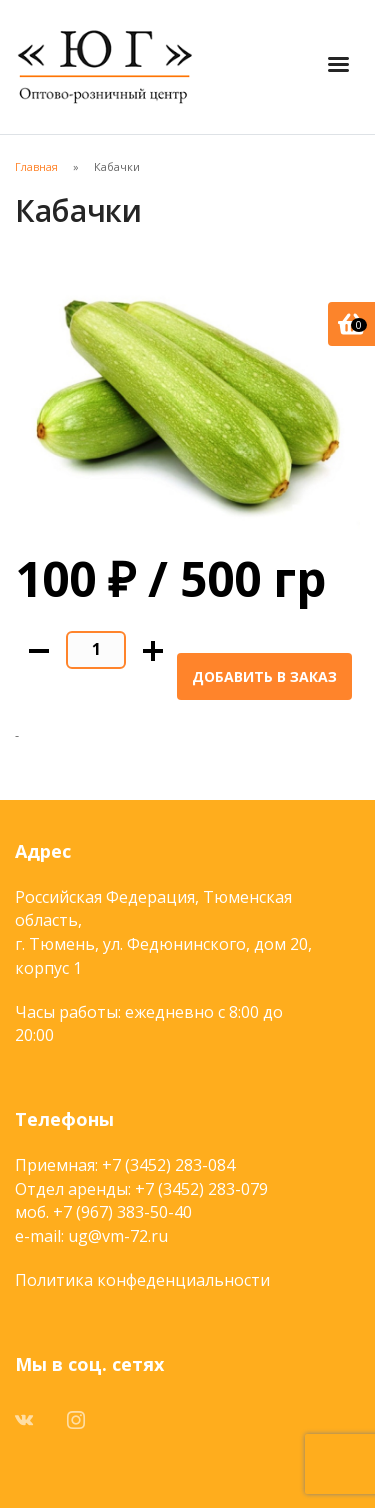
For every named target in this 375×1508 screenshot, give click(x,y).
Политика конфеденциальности (142, 1280)
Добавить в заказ (264, 676)
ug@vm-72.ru (118, 1236)
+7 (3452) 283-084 (168, 1165)
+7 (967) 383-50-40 (122, 1212)
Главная (36, 166)
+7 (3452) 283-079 (201, 1189)
